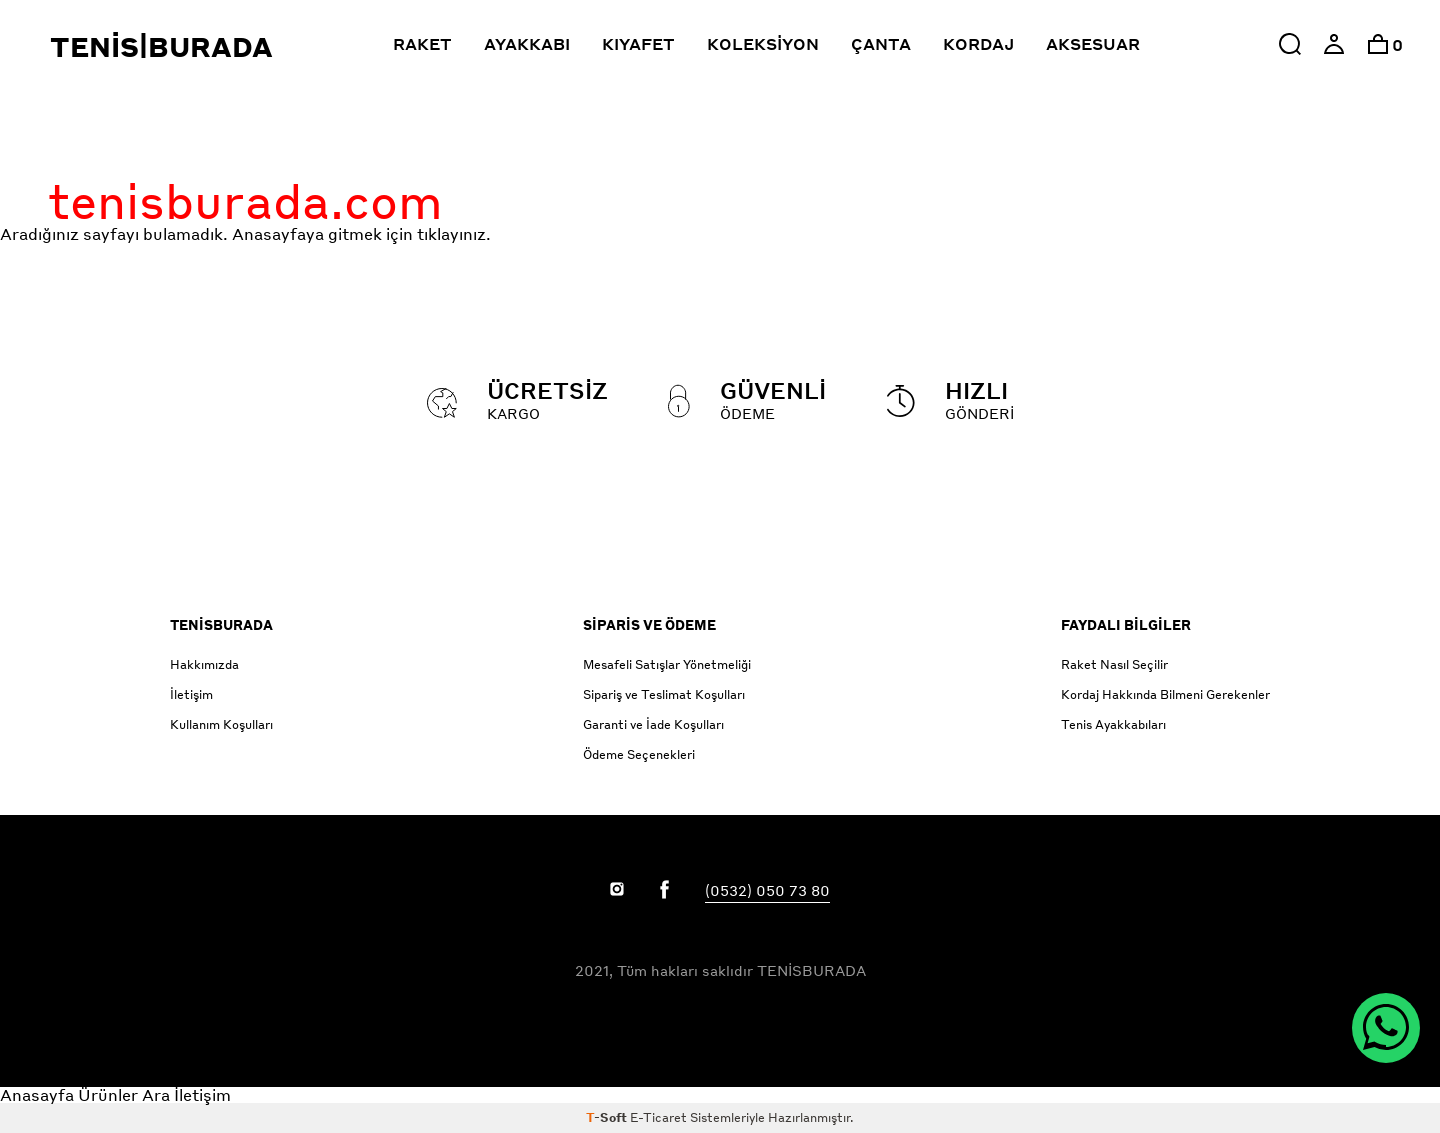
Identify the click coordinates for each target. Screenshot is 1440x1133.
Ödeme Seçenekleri (639, 754)
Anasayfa (37, 1094)
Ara (156, 1094)
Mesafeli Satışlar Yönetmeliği (667, 664)
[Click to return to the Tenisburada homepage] (197, 44)
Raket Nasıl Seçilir (1114, 664)
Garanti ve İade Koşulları (653, 724)
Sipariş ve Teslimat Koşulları (664, 694)
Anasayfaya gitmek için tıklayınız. (361, 233)
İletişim (191, 694)
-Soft (608, 1117)
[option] (1378, 44)
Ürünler (108, 1094)
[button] (1290, 44)
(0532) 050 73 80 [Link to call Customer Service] (767, 890)
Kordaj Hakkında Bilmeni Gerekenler (1165, 694)
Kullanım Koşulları (221, 724)
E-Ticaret (658, 1117)
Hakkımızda (204, 664)
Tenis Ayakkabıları (1113, 724)
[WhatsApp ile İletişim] (1386, 1028)
